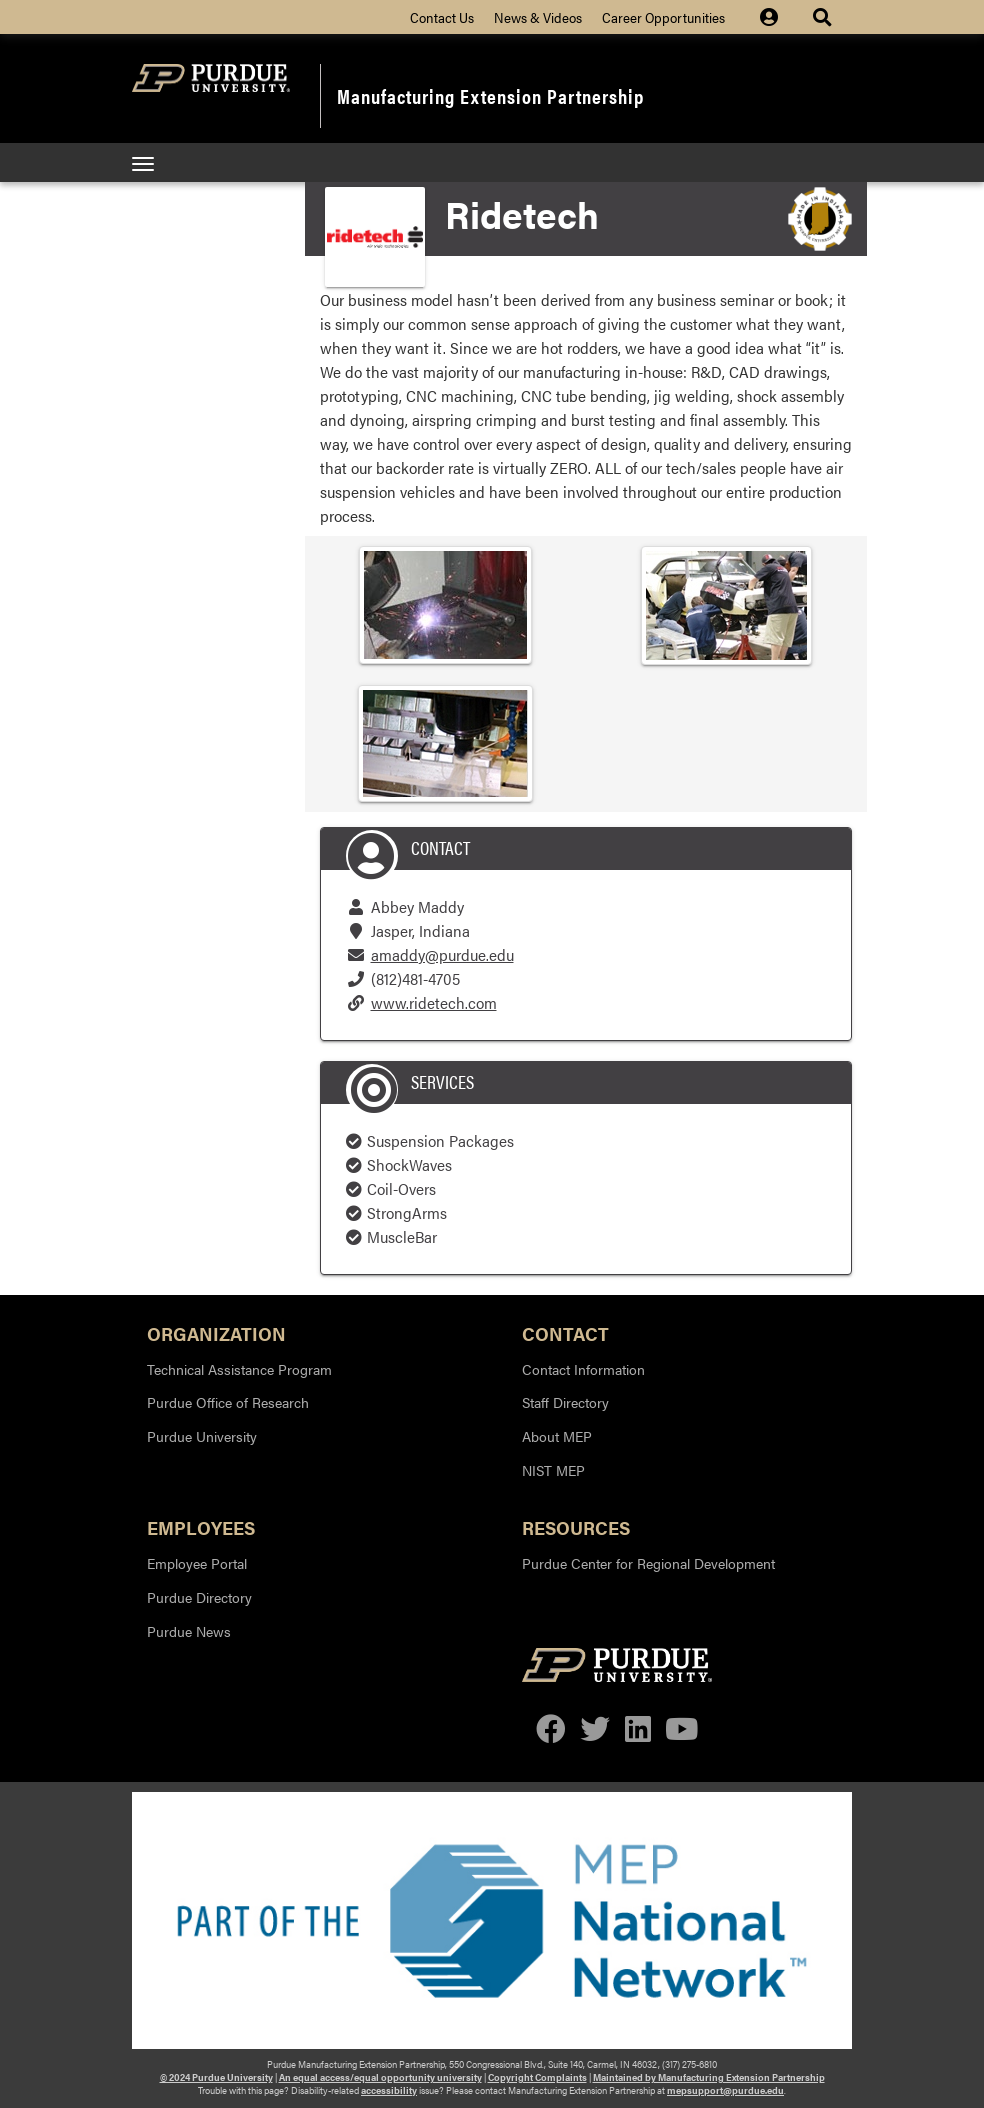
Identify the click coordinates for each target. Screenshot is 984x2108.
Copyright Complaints (537, 2077)
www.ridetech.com (434, 1002)
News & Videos (538, 17)
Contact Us (442, 17)
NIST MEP (553, 1470)
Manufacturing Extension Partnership (490, 95)
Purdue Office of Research (228, 1402)
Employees (201, 1526)
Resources (576, 1526)
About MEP (557, 1436)
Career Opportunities (663, 17)
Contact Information (583, 1369)
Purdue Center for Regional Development (648, 1563)
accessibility (389, 2090)
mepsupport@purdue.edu (725, 2090)
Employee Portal (197, 1563)
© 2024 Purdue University (216, 2077)
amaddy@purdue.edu (442, 954)
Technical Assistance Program (239, 1369)
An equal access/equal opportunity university (380, 2077)
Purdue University (202, 1436)
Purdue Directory (199, 1597)
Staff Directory (565, 1402)
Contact (565, 1332)
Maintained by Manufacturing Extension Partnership (709, 2077)
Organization (216, 1332)
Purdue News (189, 1631)
